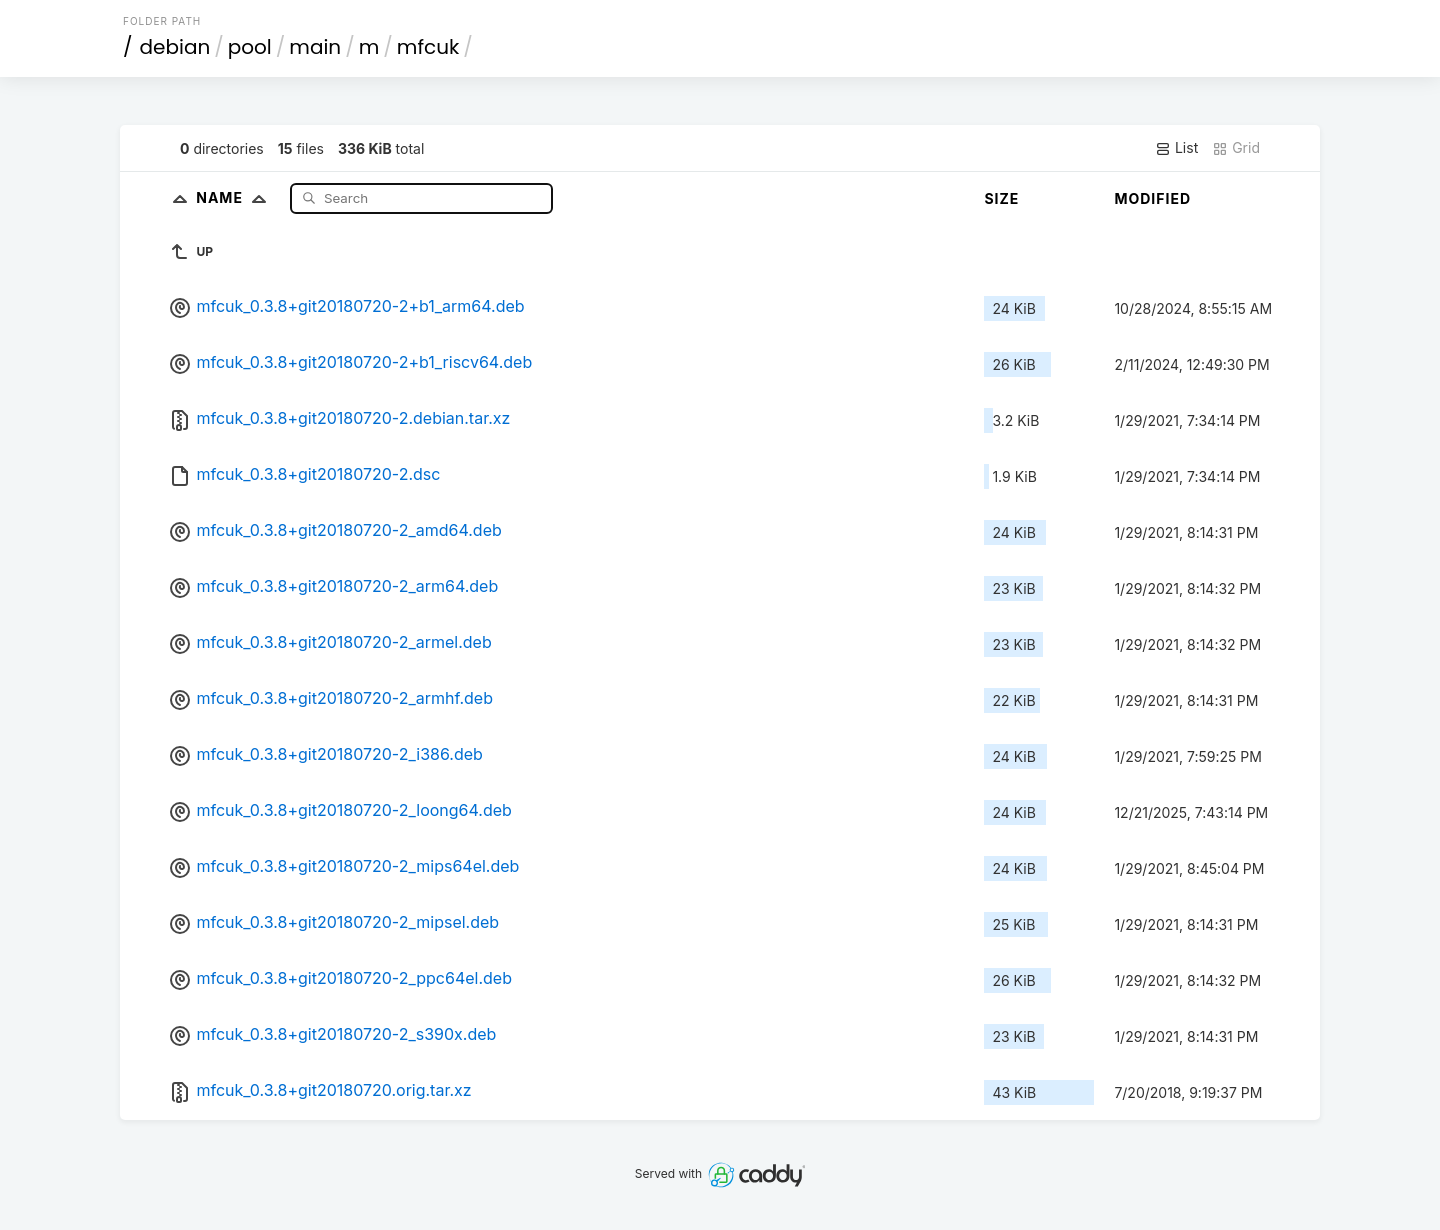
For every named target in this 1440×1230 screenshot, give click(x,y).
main (315, 47)
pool (250, 47)
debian (175, 47)
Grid (1236, 148)
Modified (1152, 198)
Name (235, 197)
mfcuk (428, 47)
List (1176, 148)
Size (1001, 198)
